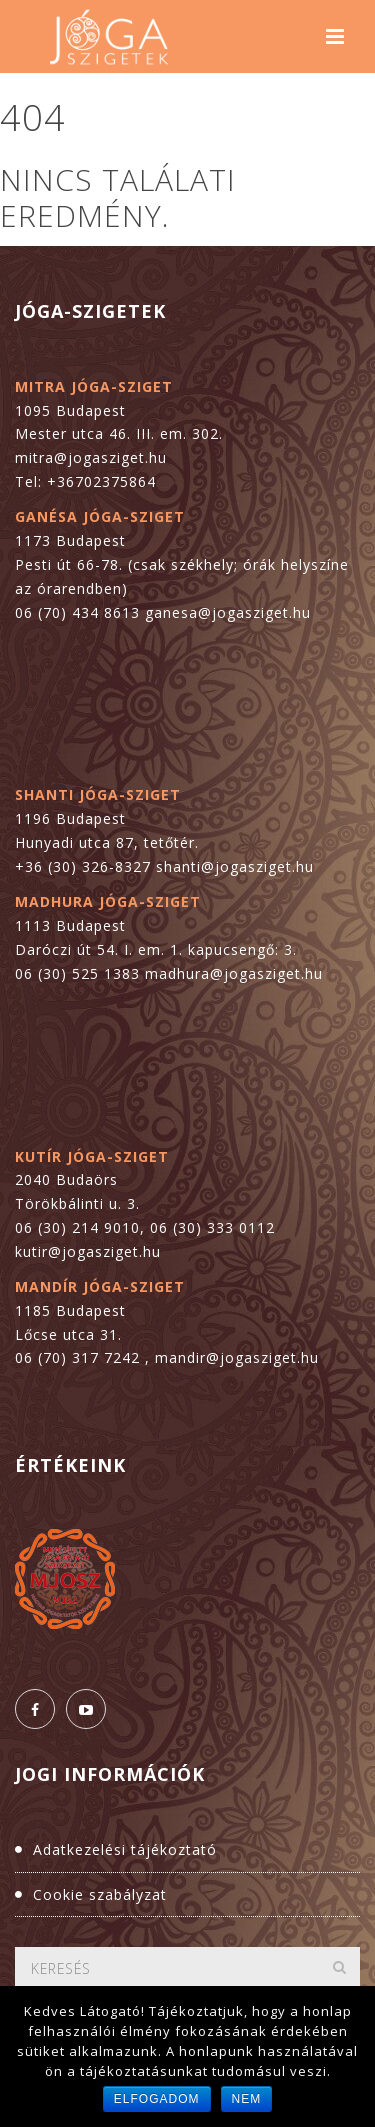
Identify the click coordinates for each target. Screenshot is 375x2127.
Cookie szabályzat (100, 1894)
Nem (247, 2099)
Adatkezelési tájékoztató (125, 1849)
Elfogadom (157, 2099)
